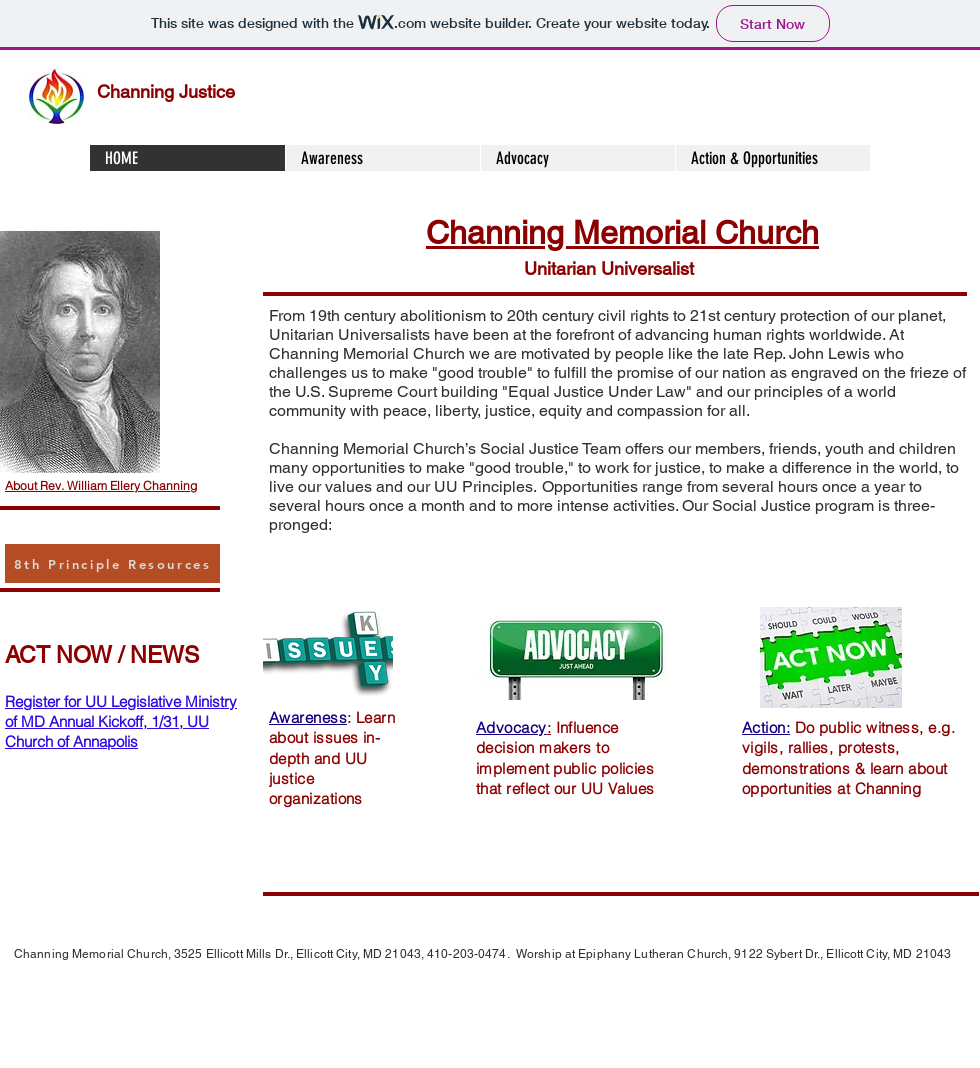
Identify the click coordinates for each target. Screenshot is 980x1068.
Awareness (308, 717)
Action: (766, 727)
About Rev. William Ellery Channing (101, 485)
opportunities (358, 467)
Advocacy (511, 727)
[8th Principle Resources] (112, 563)
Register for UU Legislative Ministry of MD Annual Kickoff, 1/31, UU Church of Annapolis (121, 722)
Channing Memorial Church (622, 232)
